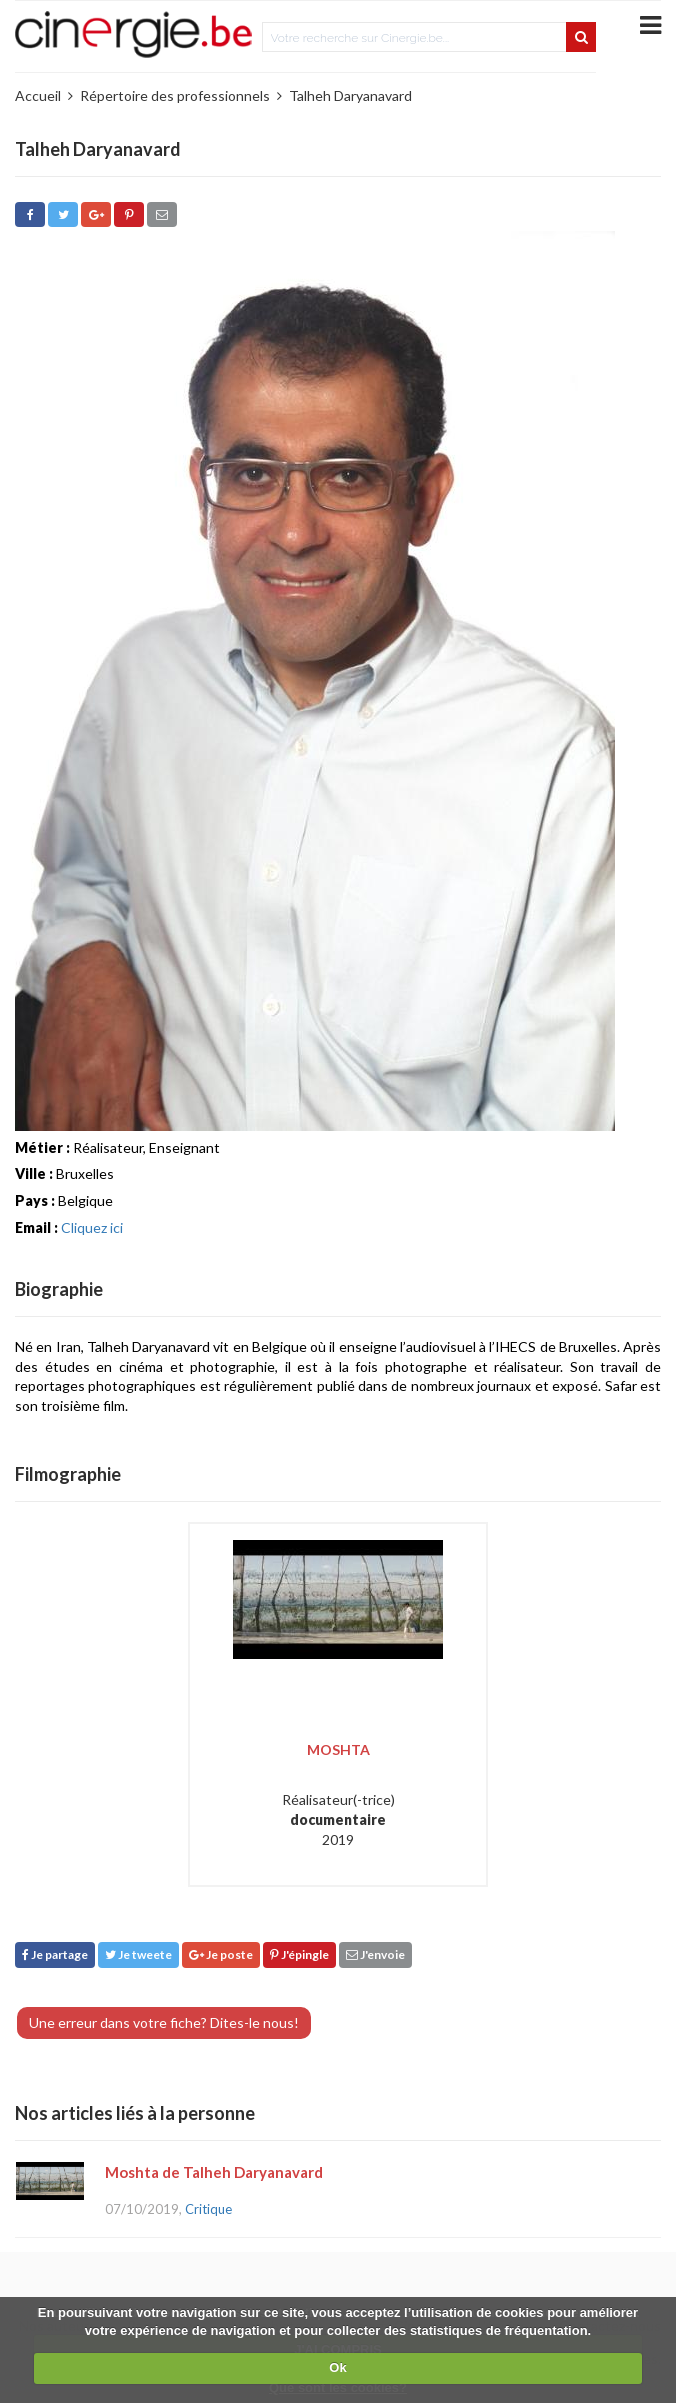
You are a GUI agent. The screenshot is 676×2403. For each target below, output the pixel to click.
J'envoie (375, 1954)
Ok (337, 2367)
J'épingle (299, 1954)
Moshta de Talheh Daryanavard (214, 2172)
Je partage (55, 1954)
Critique (208, 2209)
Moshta (338, 1749)
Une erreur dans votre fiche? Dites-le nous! (164, 2022)
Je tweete (138, 1954)
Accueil (38, 95)
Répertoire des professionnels (175, 95)
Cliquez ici (92, 1227)
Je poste (221, 1954)
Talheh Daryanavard (350, 95)
